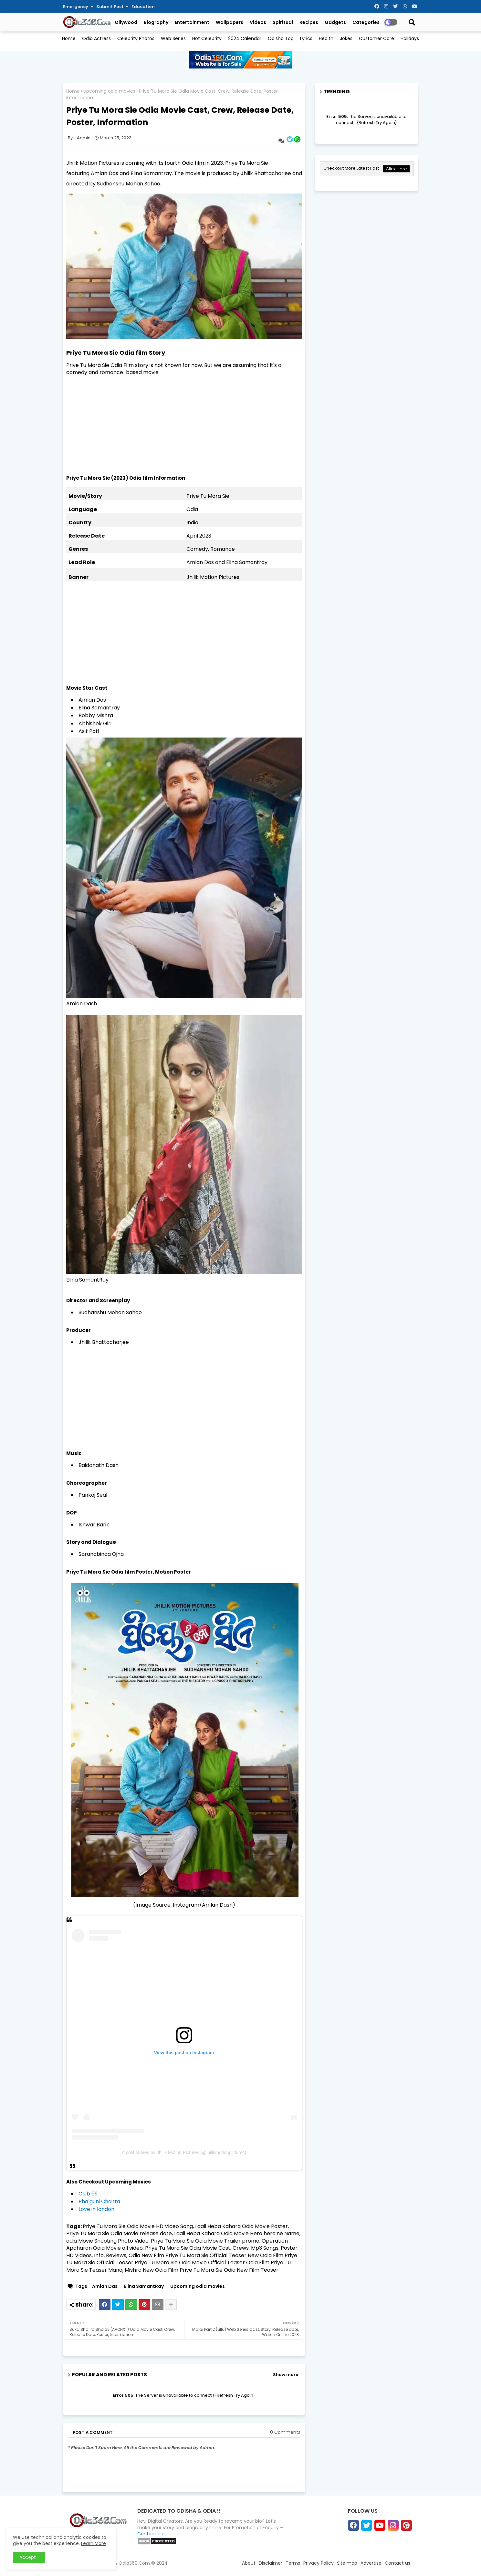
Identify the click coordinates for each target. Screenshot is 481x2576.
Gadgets (335, 22)
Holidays (410, 38)
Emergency (76, 7)
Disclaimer (270, 2563)
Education (143, 7)
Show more (285, 2375)
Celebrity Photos (135, 38)
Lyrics (306, 38)
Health (326, 38)
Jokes (346, 38)
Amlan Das (105, 2286)
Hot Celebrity (207, 38)
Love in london (96, 2209)
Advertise (371, 2563)
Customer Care (376, 38)
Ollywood (126, 22)
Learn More (93, 2543)
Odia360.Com (134, 2563)
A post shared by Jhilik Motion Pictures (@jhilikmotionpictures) (184, 2152)
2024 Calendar (244, 38)
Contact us (150, 2533)
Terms (293, 2563)
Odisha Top (281, 38)
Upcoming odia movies (109, 91)
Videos (258, 22)
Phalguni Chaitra (99, 2201)
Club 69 (88, 2193)
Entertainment (192, 22)
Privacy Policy (318, 2563)
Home (69, 38)
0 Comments (285, 2432)
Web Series (173, 38)
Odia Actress (96, 38)
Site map (347, 2563)
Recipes (308, 22)
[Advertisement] (184, 428)
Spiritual (283, 22)
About (249, 2563)
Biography (156, 22)
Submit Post (110, 7)
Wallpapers (229, 22)
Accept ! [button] (28, 2557)
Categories (366, 22)
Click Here (396, 169)
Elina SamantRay (144, 2286)
